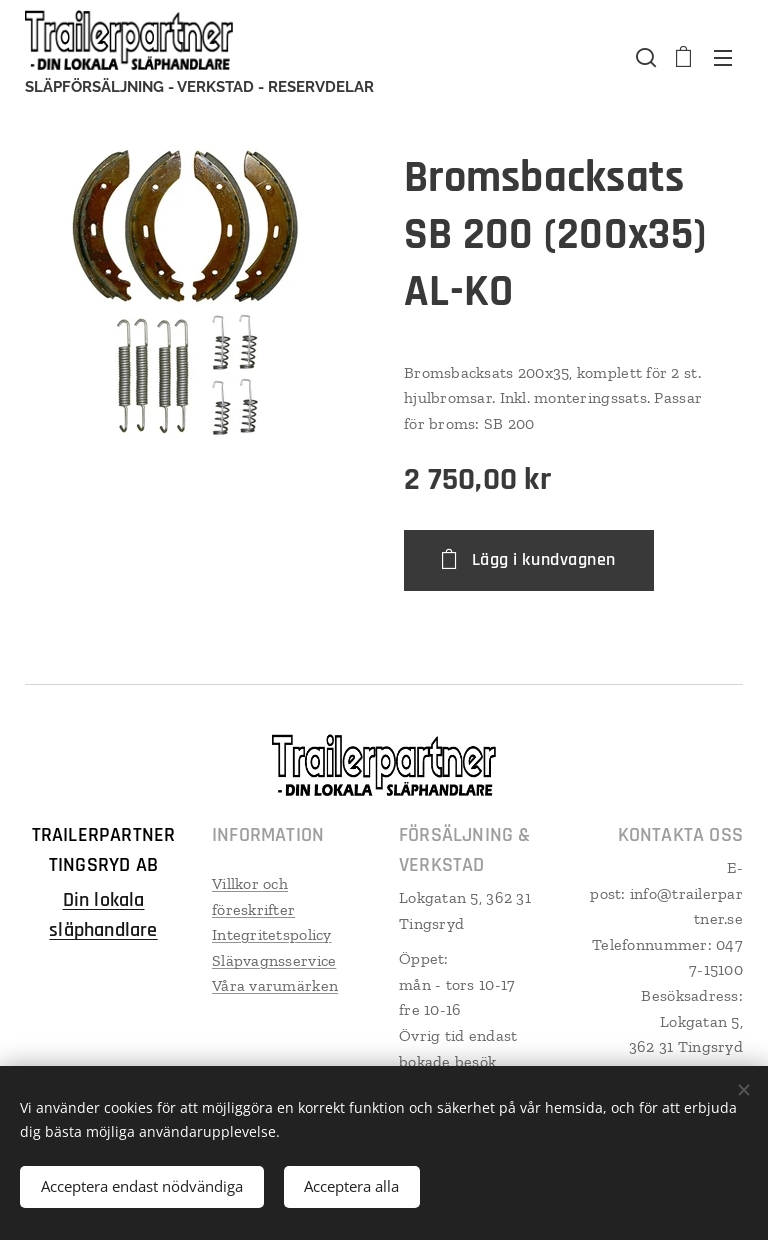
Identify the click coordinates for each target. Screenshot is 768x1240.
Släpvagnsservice (274, 960)
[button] (644, 57)
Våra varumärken (275, 985)
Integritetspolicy (272, 934)
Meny (723, 58)
